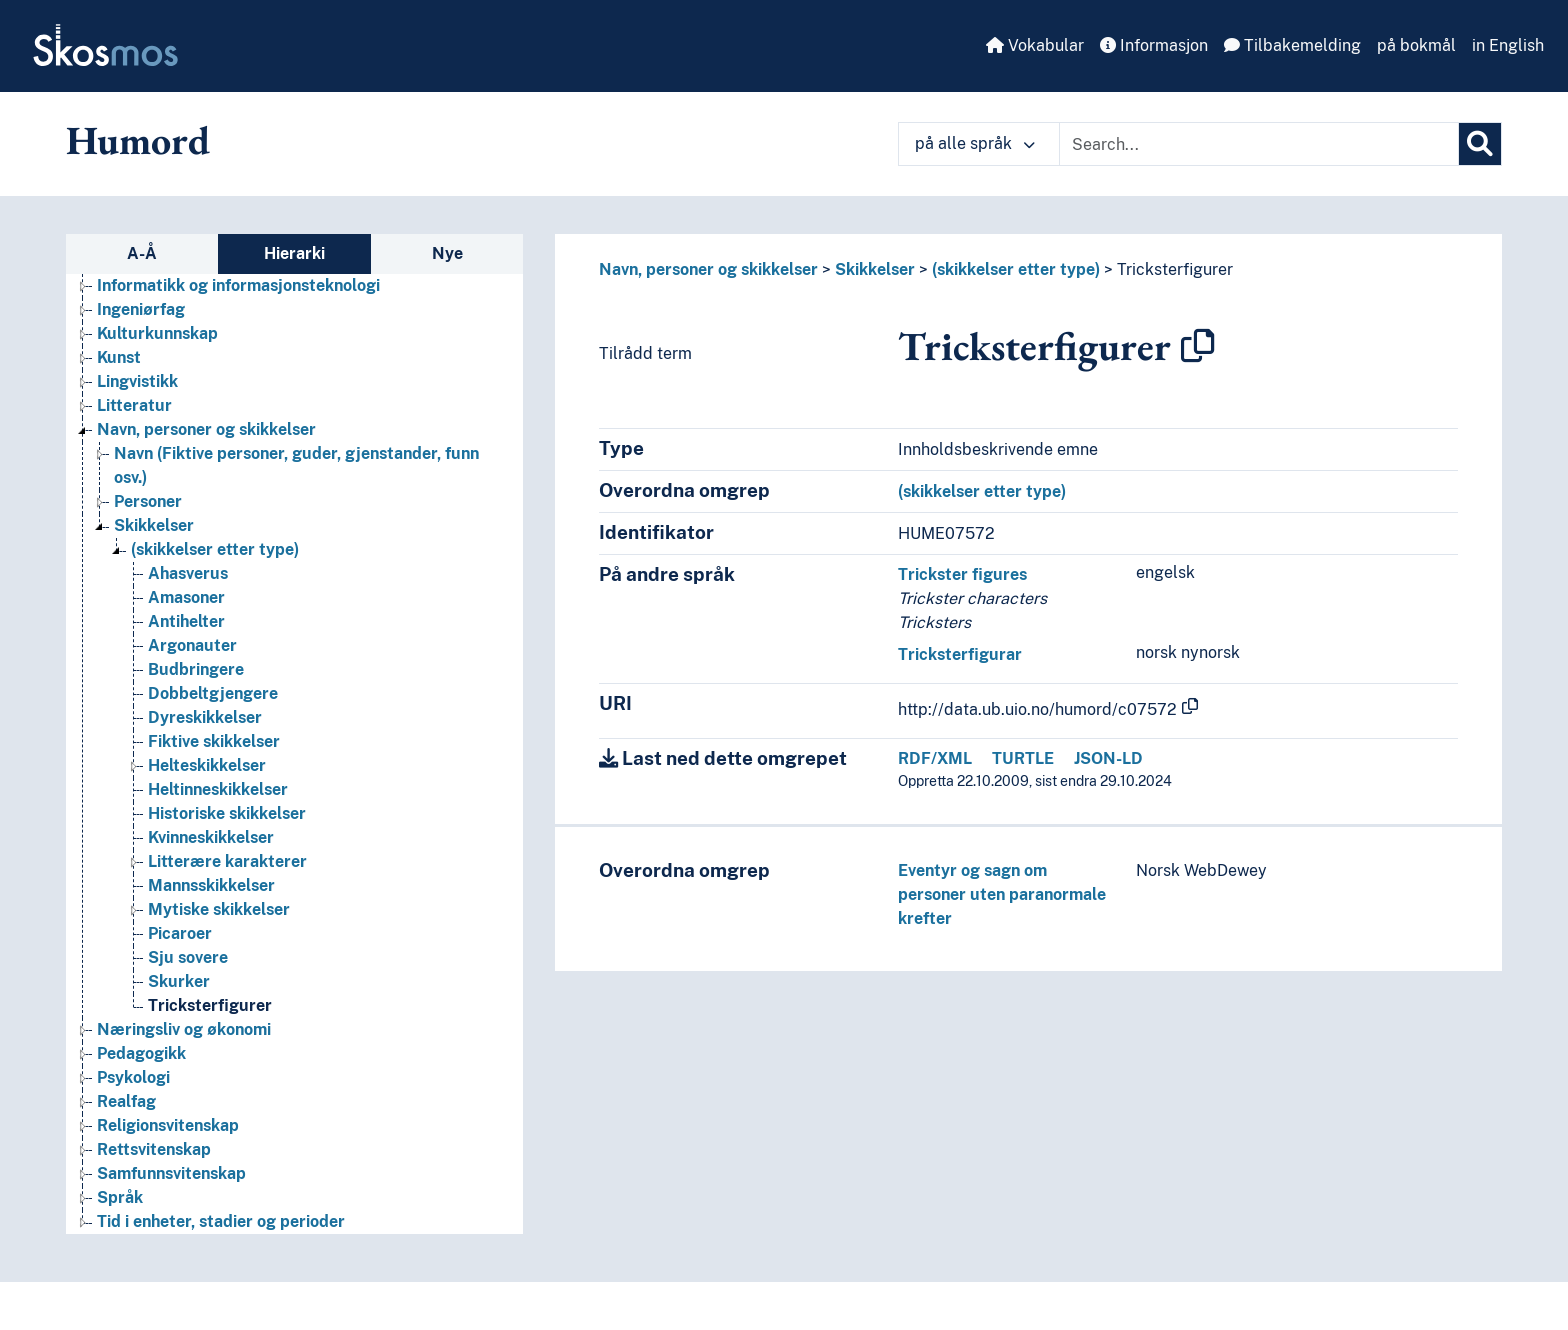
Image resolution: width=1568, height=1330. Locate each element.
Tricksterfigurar (960, 654)
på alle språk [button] (975, 143)
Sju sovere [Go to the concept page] (188, 957)
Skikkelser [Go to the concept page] (154, 525)
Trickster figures (962, 574)
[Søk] (1480, 144)
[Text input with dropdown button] (1259, 144)
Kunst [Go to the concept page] (119, 357)
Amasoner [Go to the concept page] (186, 597)
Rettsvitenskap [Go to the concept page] (154, 1149)
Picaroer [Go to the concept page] (180, 933)
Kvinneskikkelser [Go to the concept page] (211, 837)
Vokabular (1035, 45)
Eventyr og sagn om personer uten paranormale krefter (1002, 894)
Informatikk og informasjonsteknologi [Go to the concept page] (238, 285)
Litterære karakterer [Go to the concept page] (227, 861)
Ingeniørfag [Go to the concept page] (141, 309)
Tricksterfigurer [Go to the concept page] (210, 1005)
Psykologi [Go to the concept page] (133, 1077)
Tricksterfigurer (1175, 269)
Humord (138, 140)
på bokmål (1416, 45)
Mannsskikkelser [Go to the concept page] (211, 885)
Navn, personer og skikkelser (708, 269)
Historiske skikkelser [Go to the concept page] (227, 813)
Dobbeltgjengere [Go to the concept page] (213, 693)
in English (1508, 45)
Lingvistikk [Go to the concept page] (137, 381)
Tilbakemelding (1292, 45)
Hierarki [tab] (294, 253)
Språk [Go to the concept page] (120, 1197)
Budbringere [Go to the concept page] (196, 669)
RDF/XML (935, 758)
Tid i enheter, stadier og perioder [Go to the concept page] (221, 1221)
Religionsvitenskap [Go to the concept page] (168, 1125)
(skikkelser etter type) (1016, 269)
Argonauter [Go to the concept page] (192, 645)
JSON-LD (1108, 758)
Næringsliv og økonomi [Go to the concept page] (184, 1029)
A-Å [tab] (142, 253)
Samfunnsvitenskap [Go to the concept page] (171, 1173)
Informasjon (1154, 45)
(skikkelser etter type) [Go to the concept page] (215, 549)
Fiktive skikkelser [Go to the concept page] (214, 741)
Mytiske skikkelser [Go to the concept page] (219, 909)
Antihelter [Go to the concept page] (186, 621)
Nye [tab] (447, 253)
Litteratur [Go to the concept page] (134, 405)
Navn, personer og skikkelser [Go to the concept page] (206, 429)
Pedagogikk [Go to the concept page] (141, 1053)
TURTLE (1023, 758)
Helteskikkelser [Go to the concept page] (207, 765)
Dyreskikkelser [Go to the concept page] (205, 717)
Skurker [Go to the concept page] (179, 981)
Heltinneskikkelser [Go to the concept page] (218, 789)
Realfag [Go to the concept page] (126, 1101)
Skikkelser (875, 269)
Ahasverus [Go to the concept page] (188, 573)
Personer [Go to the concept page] (148, 501)
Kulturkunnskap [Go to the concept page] (157, 333)
